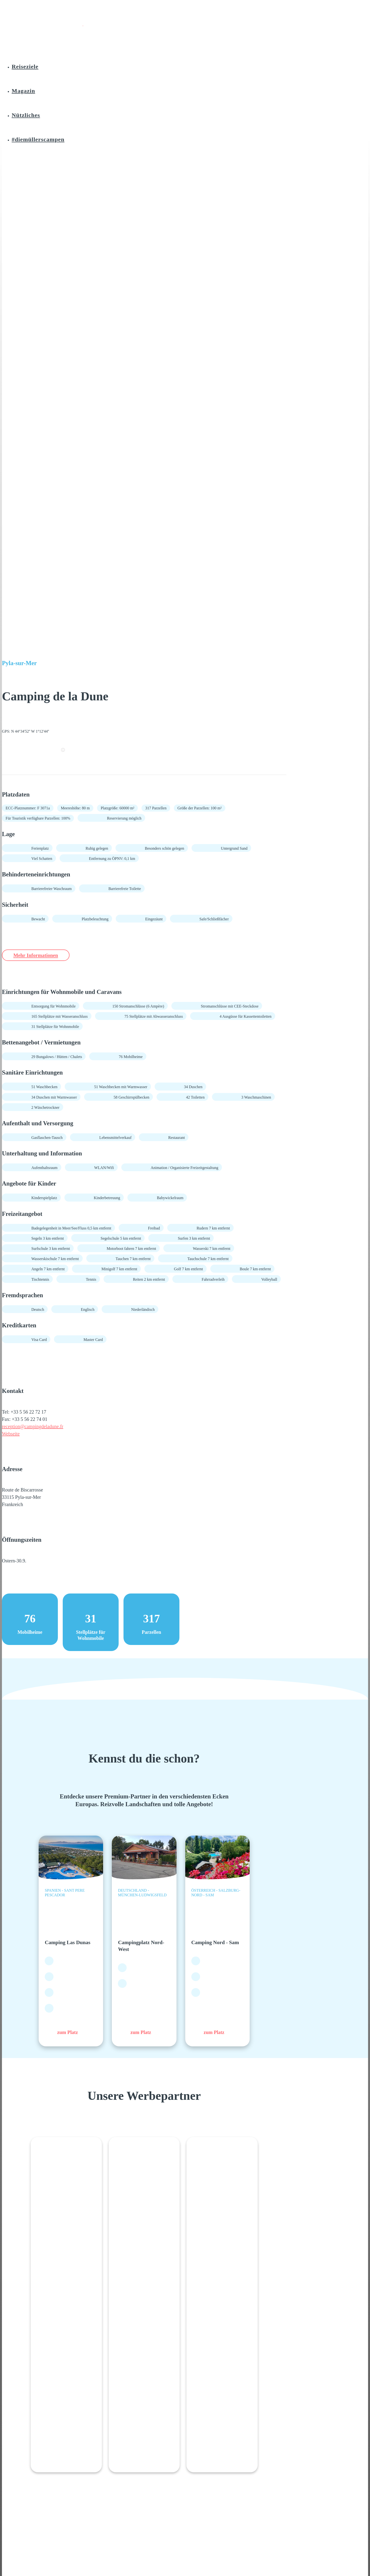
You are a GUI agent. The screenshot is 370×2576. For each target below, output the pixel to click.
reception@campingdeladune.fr (32, 1426)
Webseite (11, 1434)
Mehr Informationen (40, 955)
